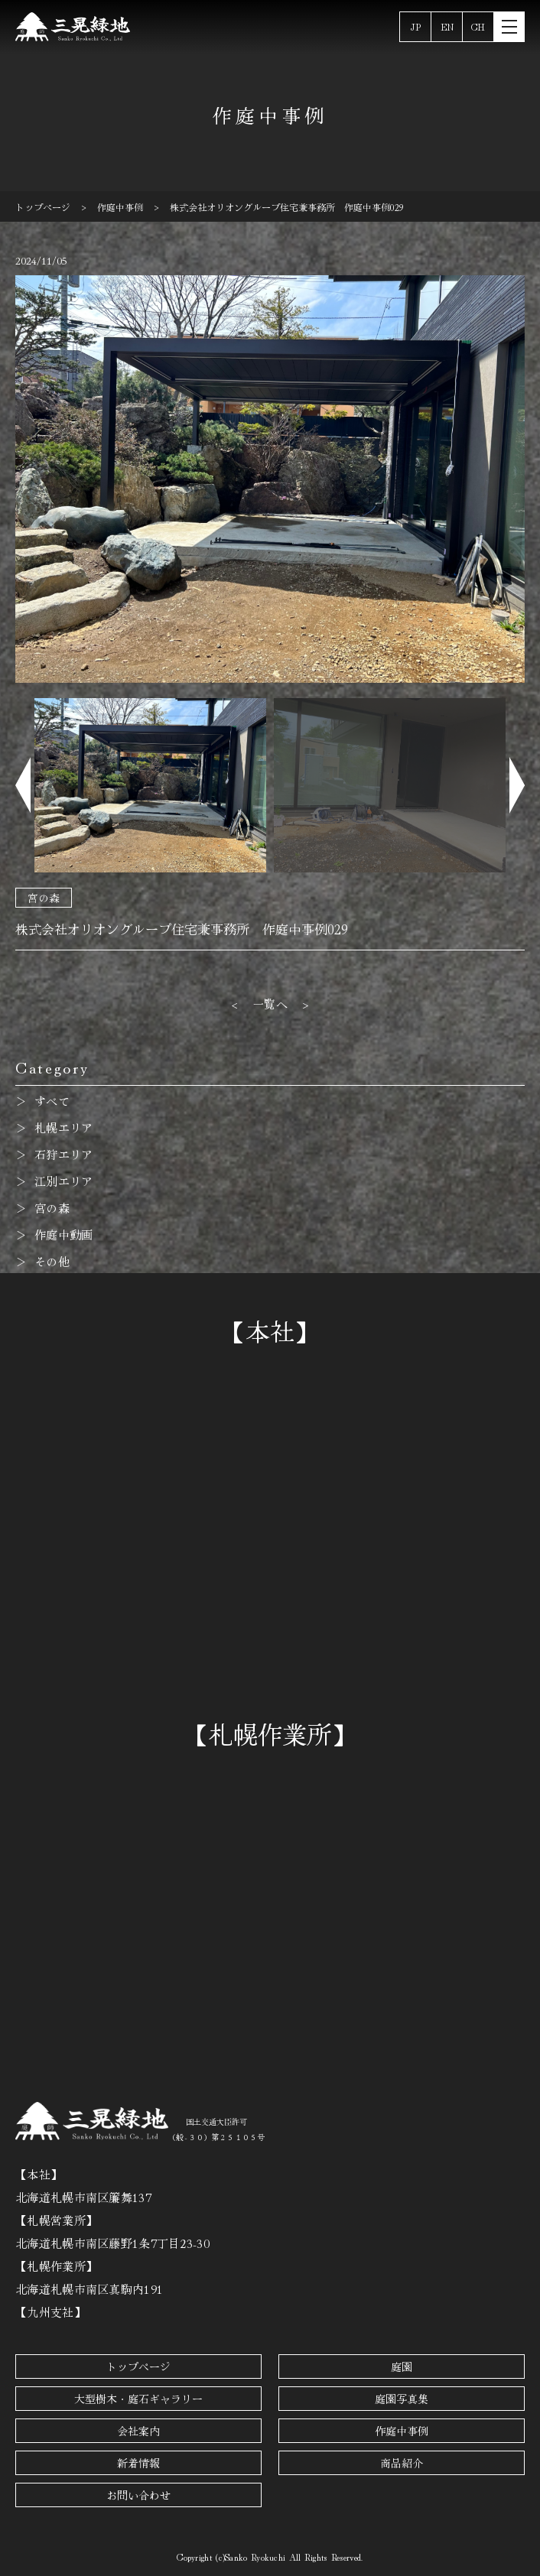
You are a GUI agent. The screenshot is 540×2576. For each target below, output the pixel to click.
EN (447, 26)
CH (478, 26)
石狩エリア (63, 1154)
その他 (52, 1261)
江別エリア (63, 1181)
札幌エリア (63, 1127)
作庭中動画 (63, 1234)
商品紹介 (401, 2462)
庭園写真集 (401, 2398)
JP (416, 26)
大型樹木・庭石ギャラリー (138, 2398)
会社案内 (138, 2430)
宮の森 (44, 897)
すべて (52, 1101)
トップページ (138, 2366)
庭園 (401, 2366)
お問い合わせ (138, 2495)
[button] (23, 785)
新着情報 (138, 2462)
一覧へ (270, 1004)
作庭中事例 (401, 2430)
